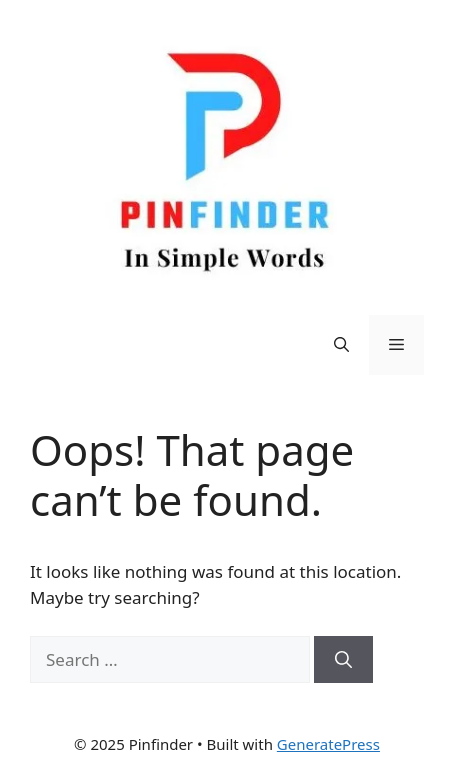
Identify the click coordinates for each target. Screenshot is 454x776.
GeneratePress (328, 744)
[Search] (343, 660)
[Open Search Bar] (341, 345)
